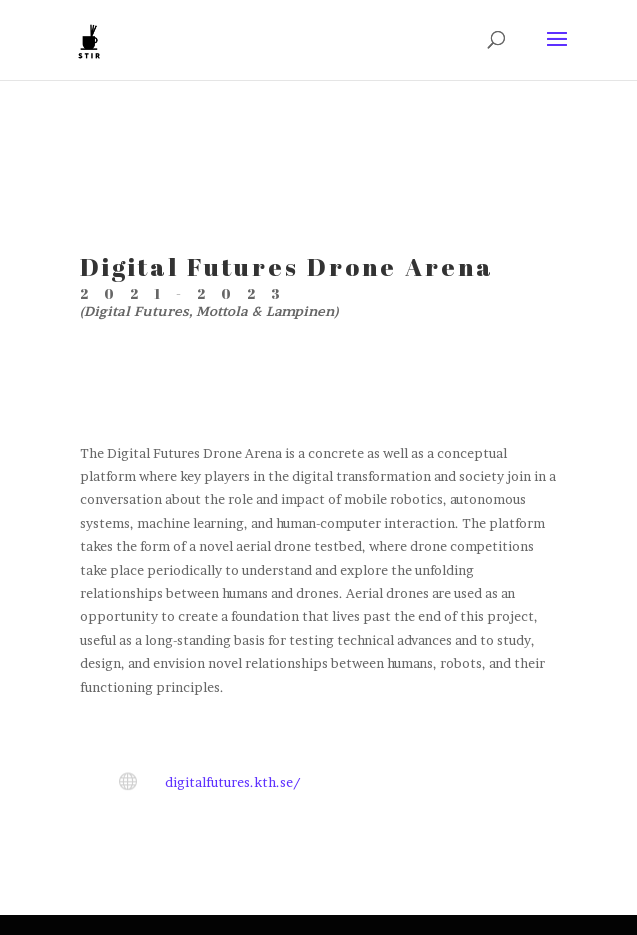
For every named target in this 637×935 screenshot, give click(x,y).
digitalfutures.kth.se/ (233, 782)
